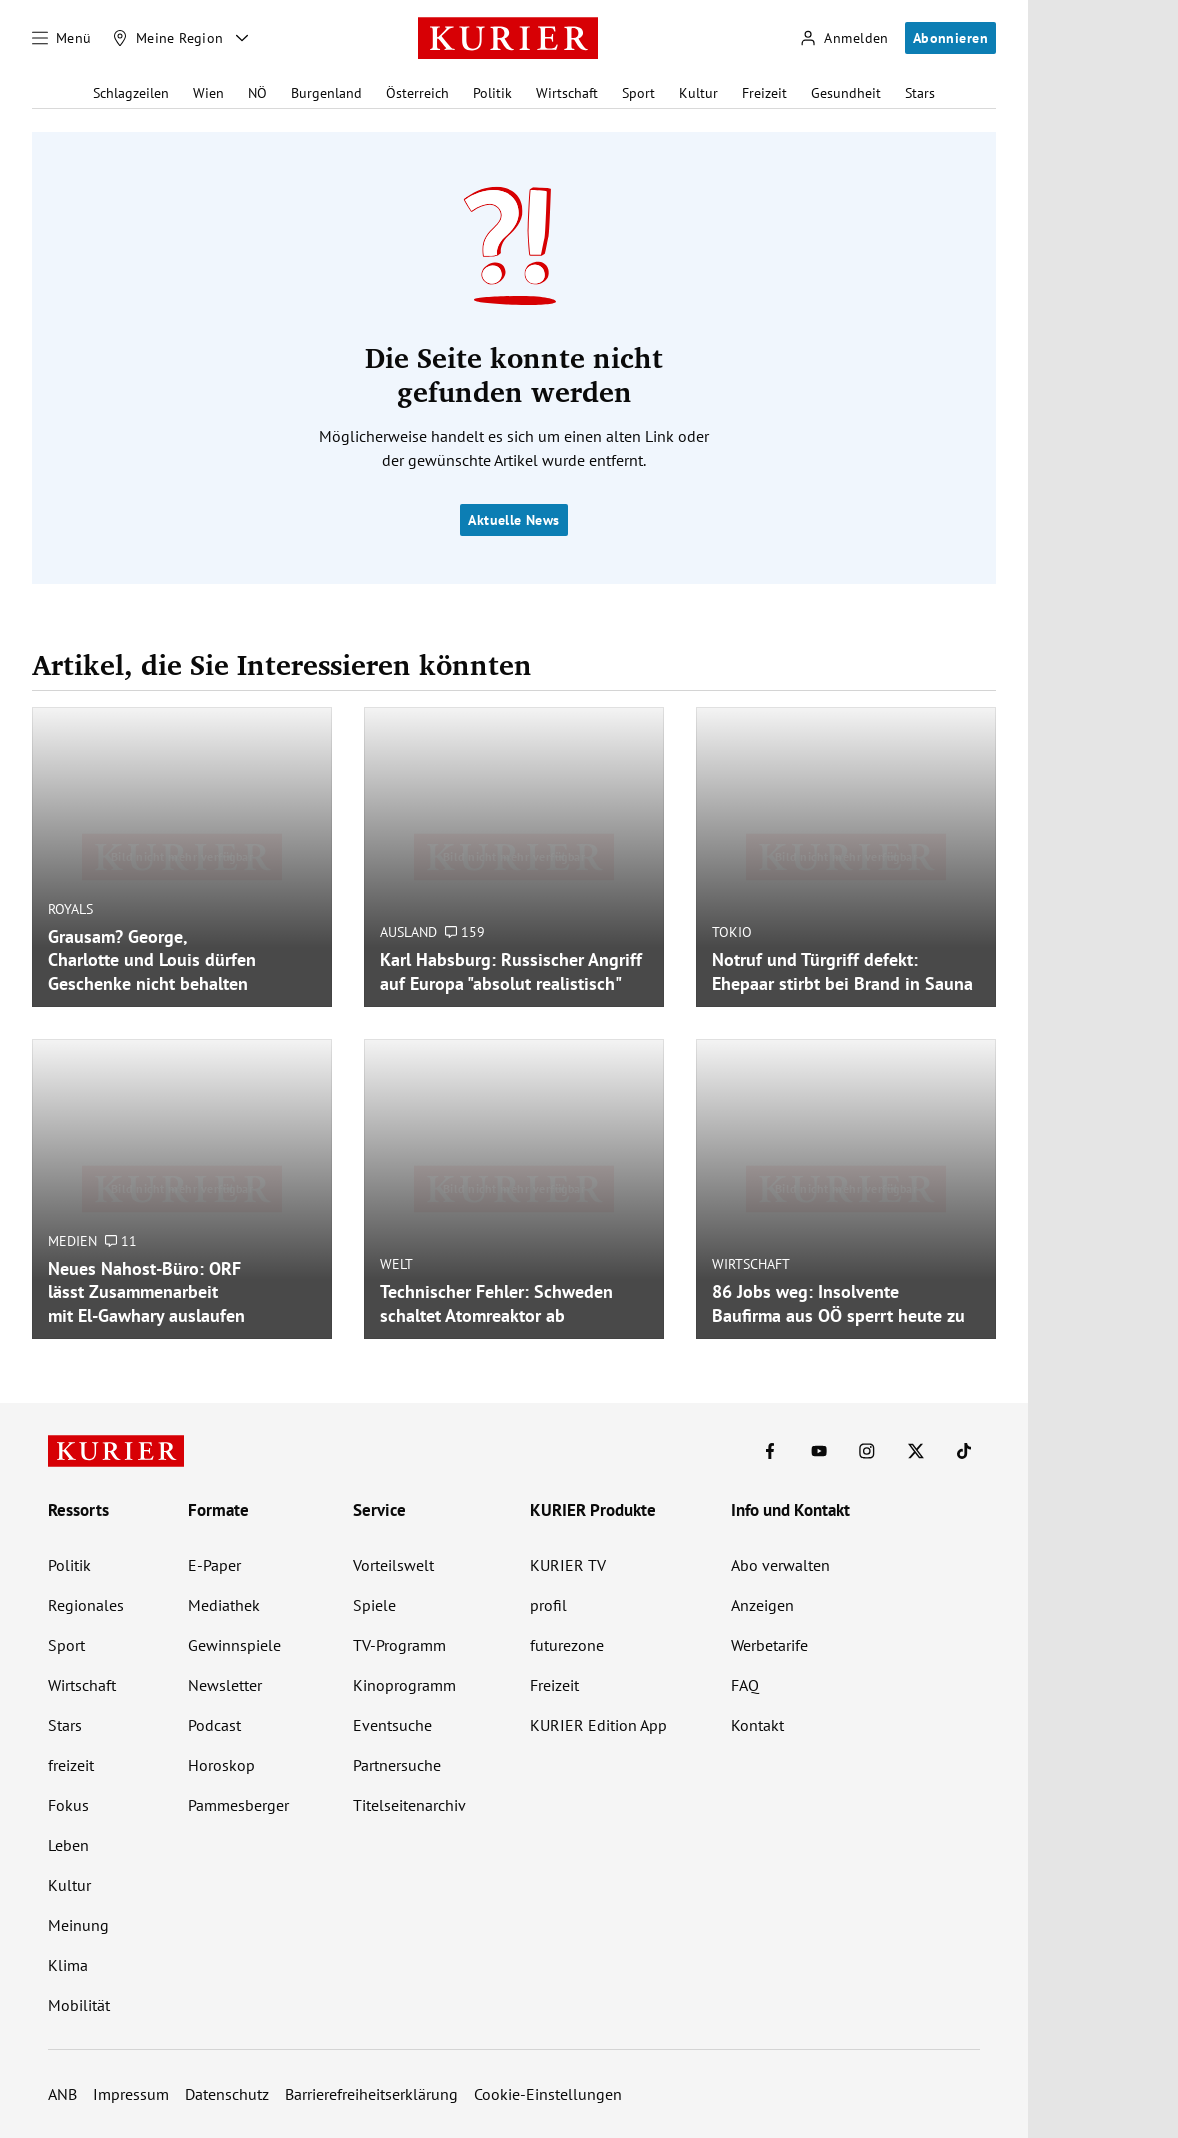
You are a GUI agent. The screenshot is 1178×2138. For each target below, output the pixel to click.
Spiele (374, 1605)
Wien (208, 93)
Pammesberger (238, 1805)
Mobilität (79, 2005)
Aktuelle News (513, 520)
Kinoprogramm (404, 1685)
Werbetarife (769, 1645)
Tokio (732, 932)
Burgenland (326, 93)
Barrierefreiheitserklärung (371, 2094)
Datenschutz (227, 2094)
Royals (70, 909)
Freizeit (764, 93)
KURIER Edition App (598, 1725)
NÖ (257, 93)
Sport (638, 93)
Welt (396, 1264)
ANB (62, 2094)
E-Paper (214, 1565)
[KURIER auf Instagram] (867, 1451)
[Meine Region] (168, 38)
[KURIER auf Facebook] (770, 1451)
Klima (68, 1965)
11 (121, 1241)
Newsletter (225, 1685)
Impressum (131, 2094)
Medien (72, 1241)
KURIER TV (568, 1565)
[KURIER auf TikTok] (964, 1451)
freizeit (71, 1765)
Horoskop (221, 1765)
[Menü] (62, 38)
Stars (920, 93)
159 (465, 932)
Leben (68, 1845)
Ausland (408, 932)
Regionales (86, 1605)
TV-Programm (399, 1645)
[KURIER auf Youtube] (819, 1451)
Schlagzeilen (131, 93)
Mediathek (224, 1605)
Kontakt (757, 1725)
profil (548, 1605)
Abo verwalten (780, 1565)
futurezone (567, 1645)
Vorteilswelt (393, 1565)
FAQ (745, 1685)
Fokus (68, 1805)
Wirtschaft (567, 93)
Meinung (78, 1925)
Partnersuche (397, 1765)
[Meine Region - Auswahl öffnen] (242, 38)
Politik (492, 93)
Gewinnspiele (234, 1645)
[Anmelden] (844, 38)
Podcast (214, 1725)
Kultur (698, 93)
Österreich (417, 93)
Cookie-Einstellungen (548, 2094)
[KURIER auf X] (916, 1451)
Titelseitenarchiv (409, 1805)
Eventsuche (392, 1725)
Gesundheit (846, 93)
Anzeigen (762, 1605)
